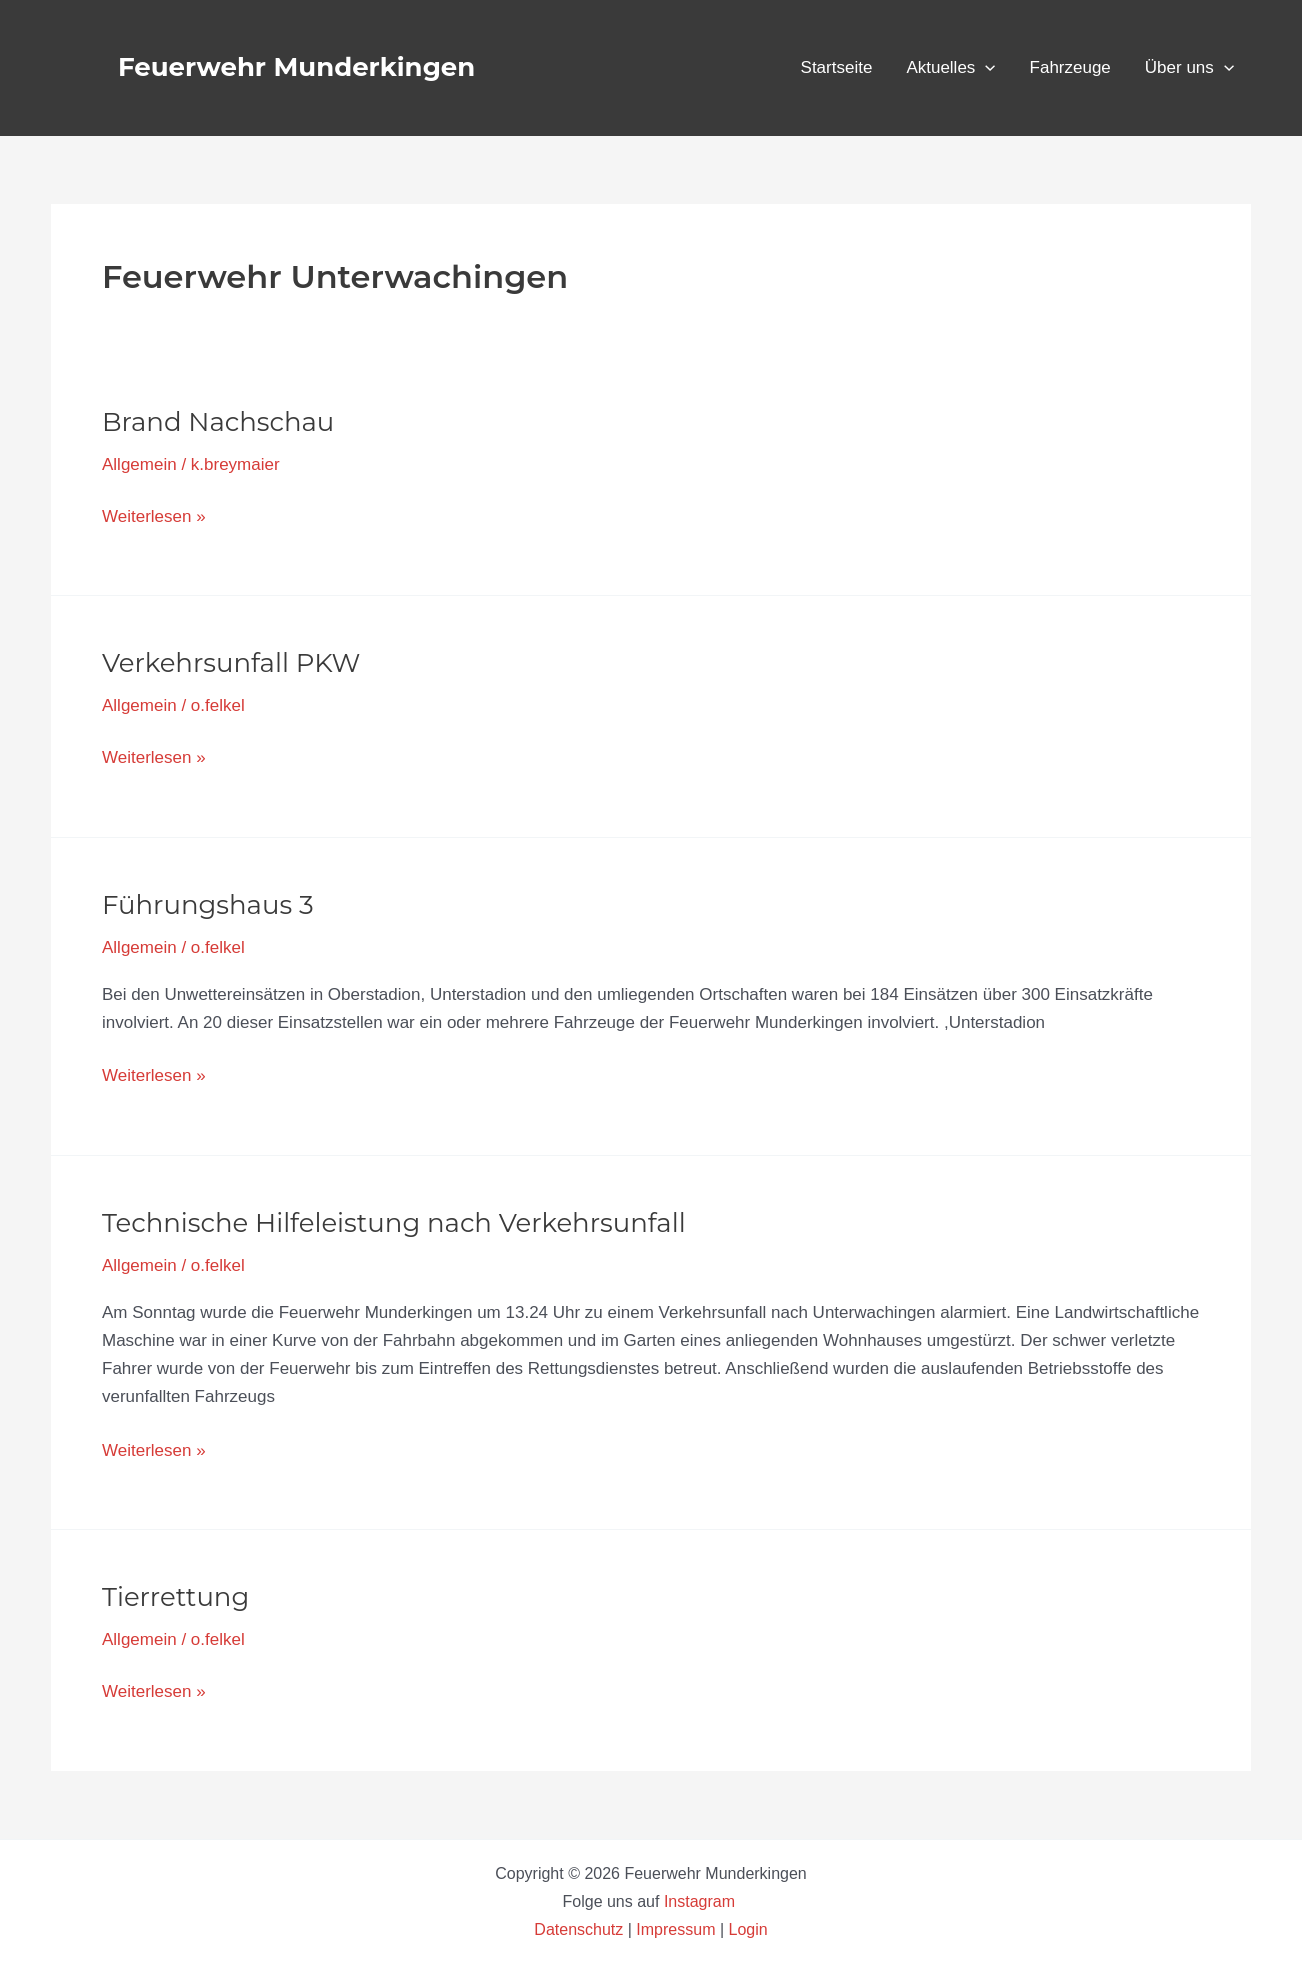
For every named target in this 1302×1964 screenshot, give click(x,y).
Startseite (837, 67)
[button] (985, 68)
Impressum (675, 1929)
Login (748, 1929)
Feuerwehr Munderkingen (296, 67)
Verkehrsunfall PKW (231, 663)
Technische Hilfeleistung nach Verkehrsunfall (394, 1223)
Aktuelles (950, 68)
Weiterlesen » (154, 514)
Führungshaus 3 (208, 905)
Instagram (702, 1901)
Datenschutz (580, 1929)
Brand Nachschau (218, 422)
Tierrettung (175, 1597)
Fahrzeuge (1070, 67)
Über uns (1189, 68)
